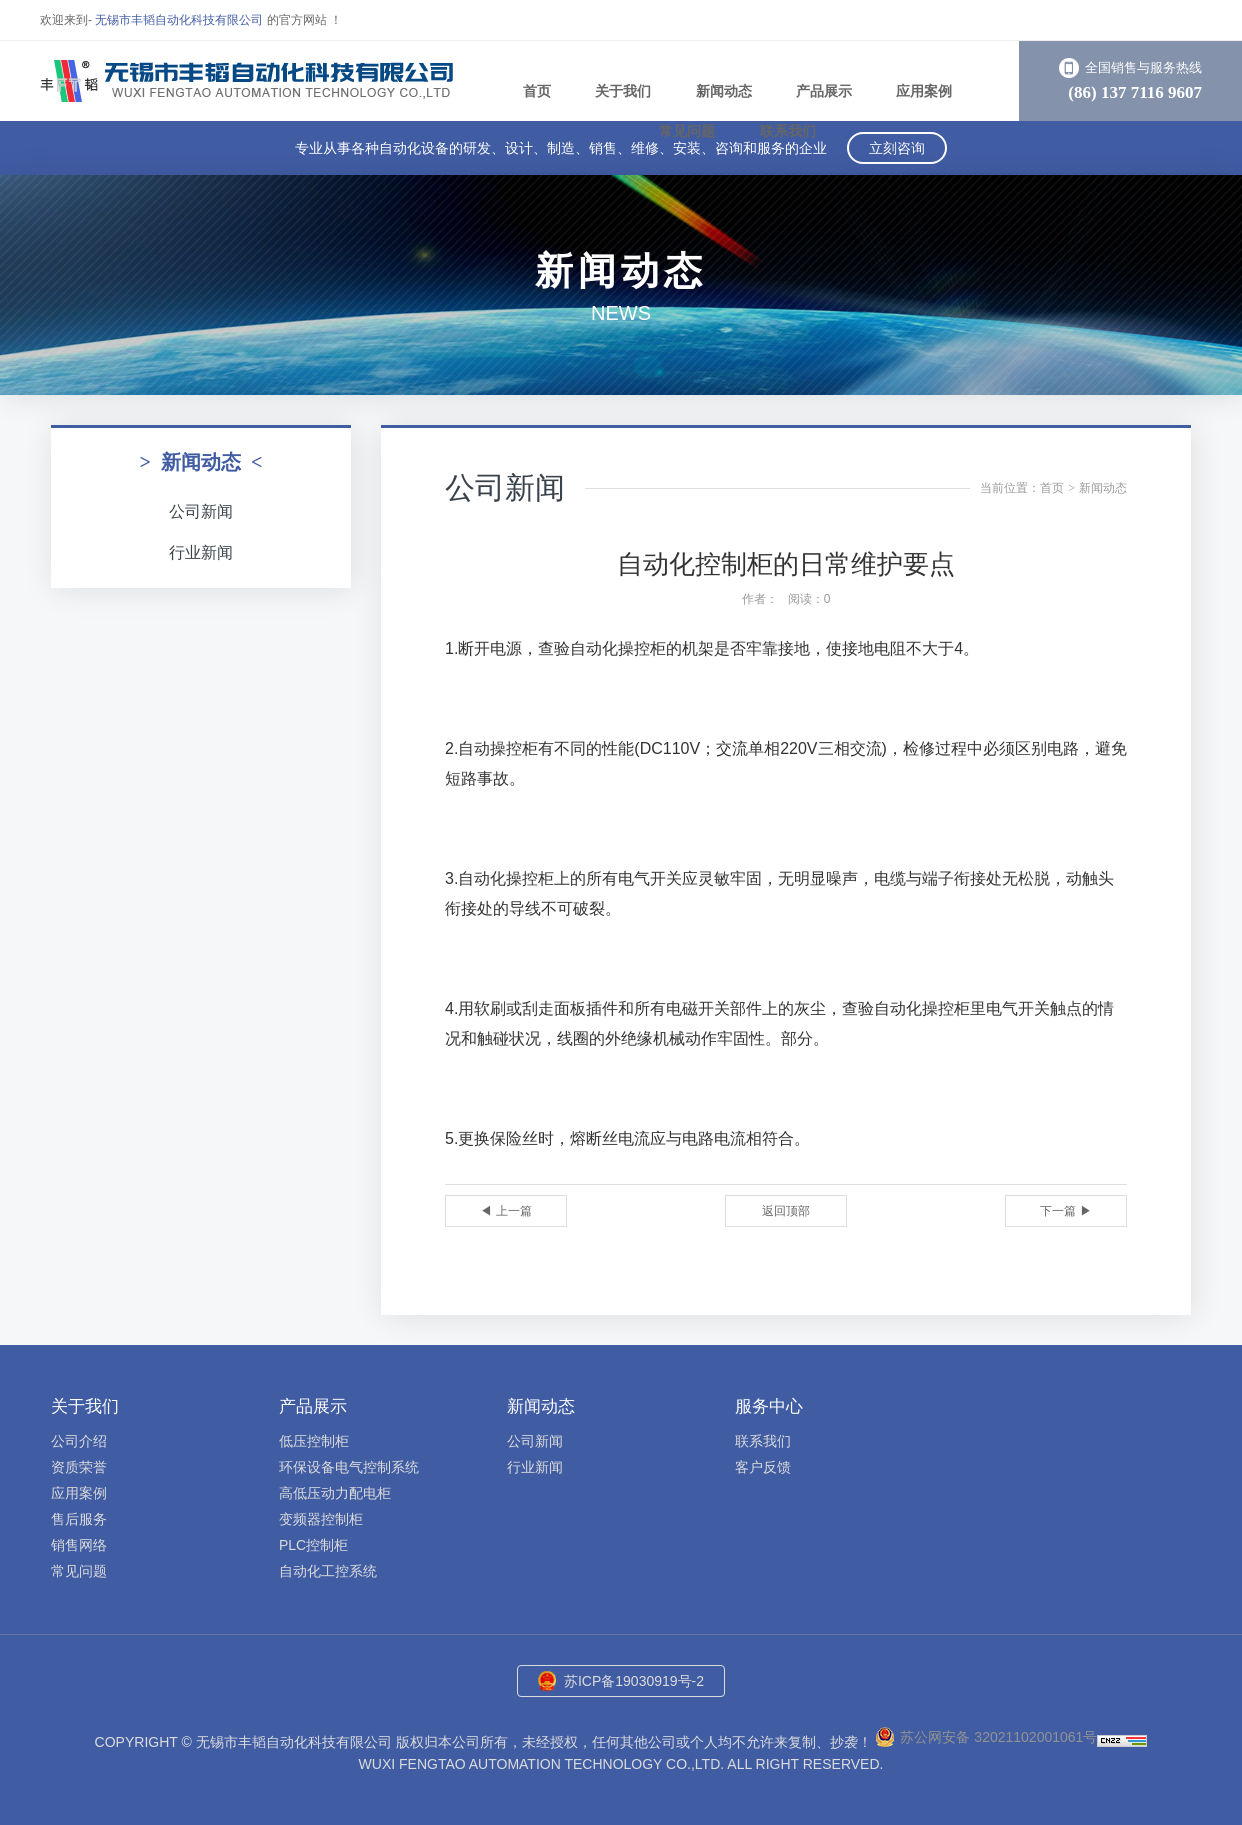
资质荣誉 (79, 1467)
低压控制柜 (314, 1441)
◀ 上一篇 (505, 1211)
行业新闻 (201, 552)
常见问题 (687, 131)
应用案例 (924, 91)
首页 (537, 91)
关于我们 (623, 91)
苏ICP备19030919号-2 (634, 1681)
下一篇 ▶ (1065, 1211)
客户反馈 (763, 1467)
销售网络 (79, 1545)
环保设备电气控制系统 (349, 1467)
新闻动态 (724, 91)
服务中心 (769, 1406)
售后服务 (79, 1519)
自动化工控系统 (328, 1571)
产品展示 (824, 91)
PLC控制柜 (313, 1545)
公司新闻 (201, 511)
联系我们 (788, 131)
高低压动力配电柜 (335, 1493)
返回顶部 (786, 1211)
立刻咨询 (897, 148)
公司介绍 (79, 1441)
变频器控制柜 (321, 1519)
